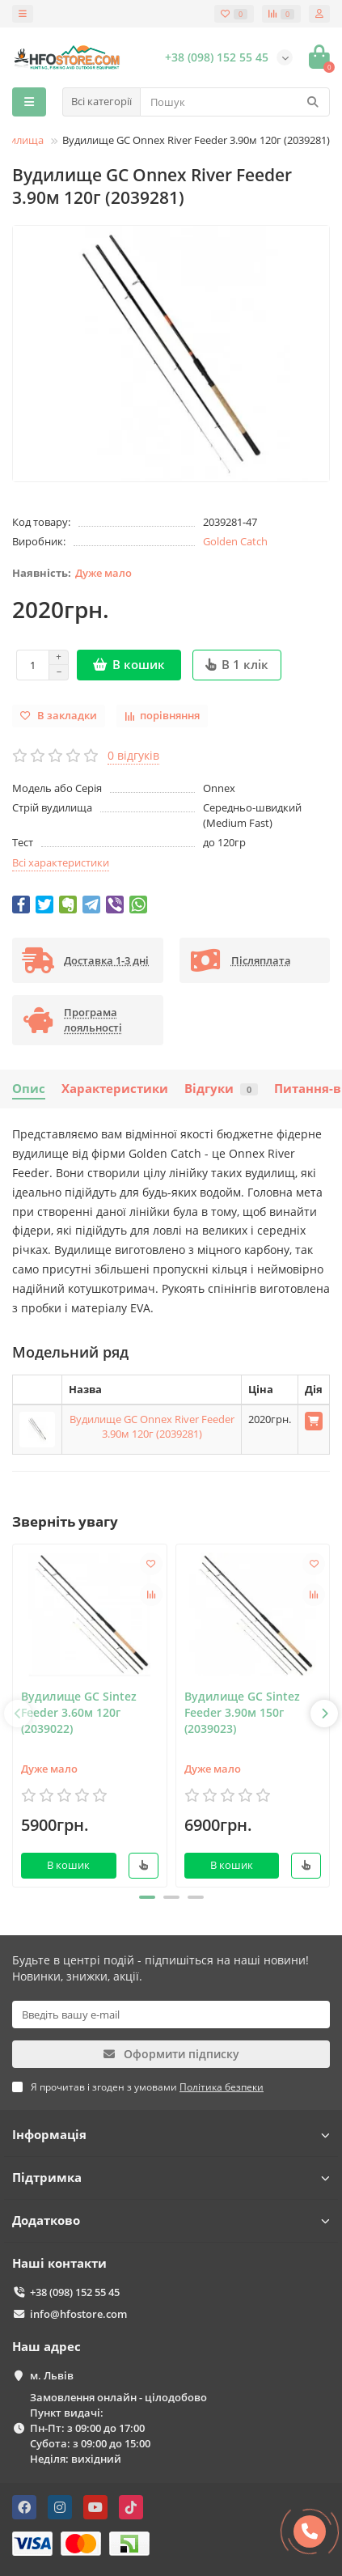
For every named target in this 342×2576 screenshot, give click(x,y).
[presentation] (18, 1713)
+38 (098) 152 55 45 (75, 2292)
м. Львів (52, 2375)
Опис (28, 1088)
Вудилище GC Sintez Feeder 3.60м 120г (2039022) (79, 1712)
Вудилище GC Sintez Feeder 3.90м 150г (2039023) (242, 1712)
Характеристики (114, 1088)
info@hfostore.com (78, 2314)
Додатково (171, 2220)
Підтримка (171, 2177)
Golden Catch (235, 541)
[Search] (235, 102)
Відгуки (221, 1088)
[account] (319, 14)
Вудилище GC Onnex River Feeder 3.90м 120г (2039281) (152, 1427)
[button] (147, 1897)
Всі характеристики (60, 862)
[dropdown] (22, 14)
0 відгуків (133, 755)
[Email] (171, 2014)
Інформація (171, 2134)
